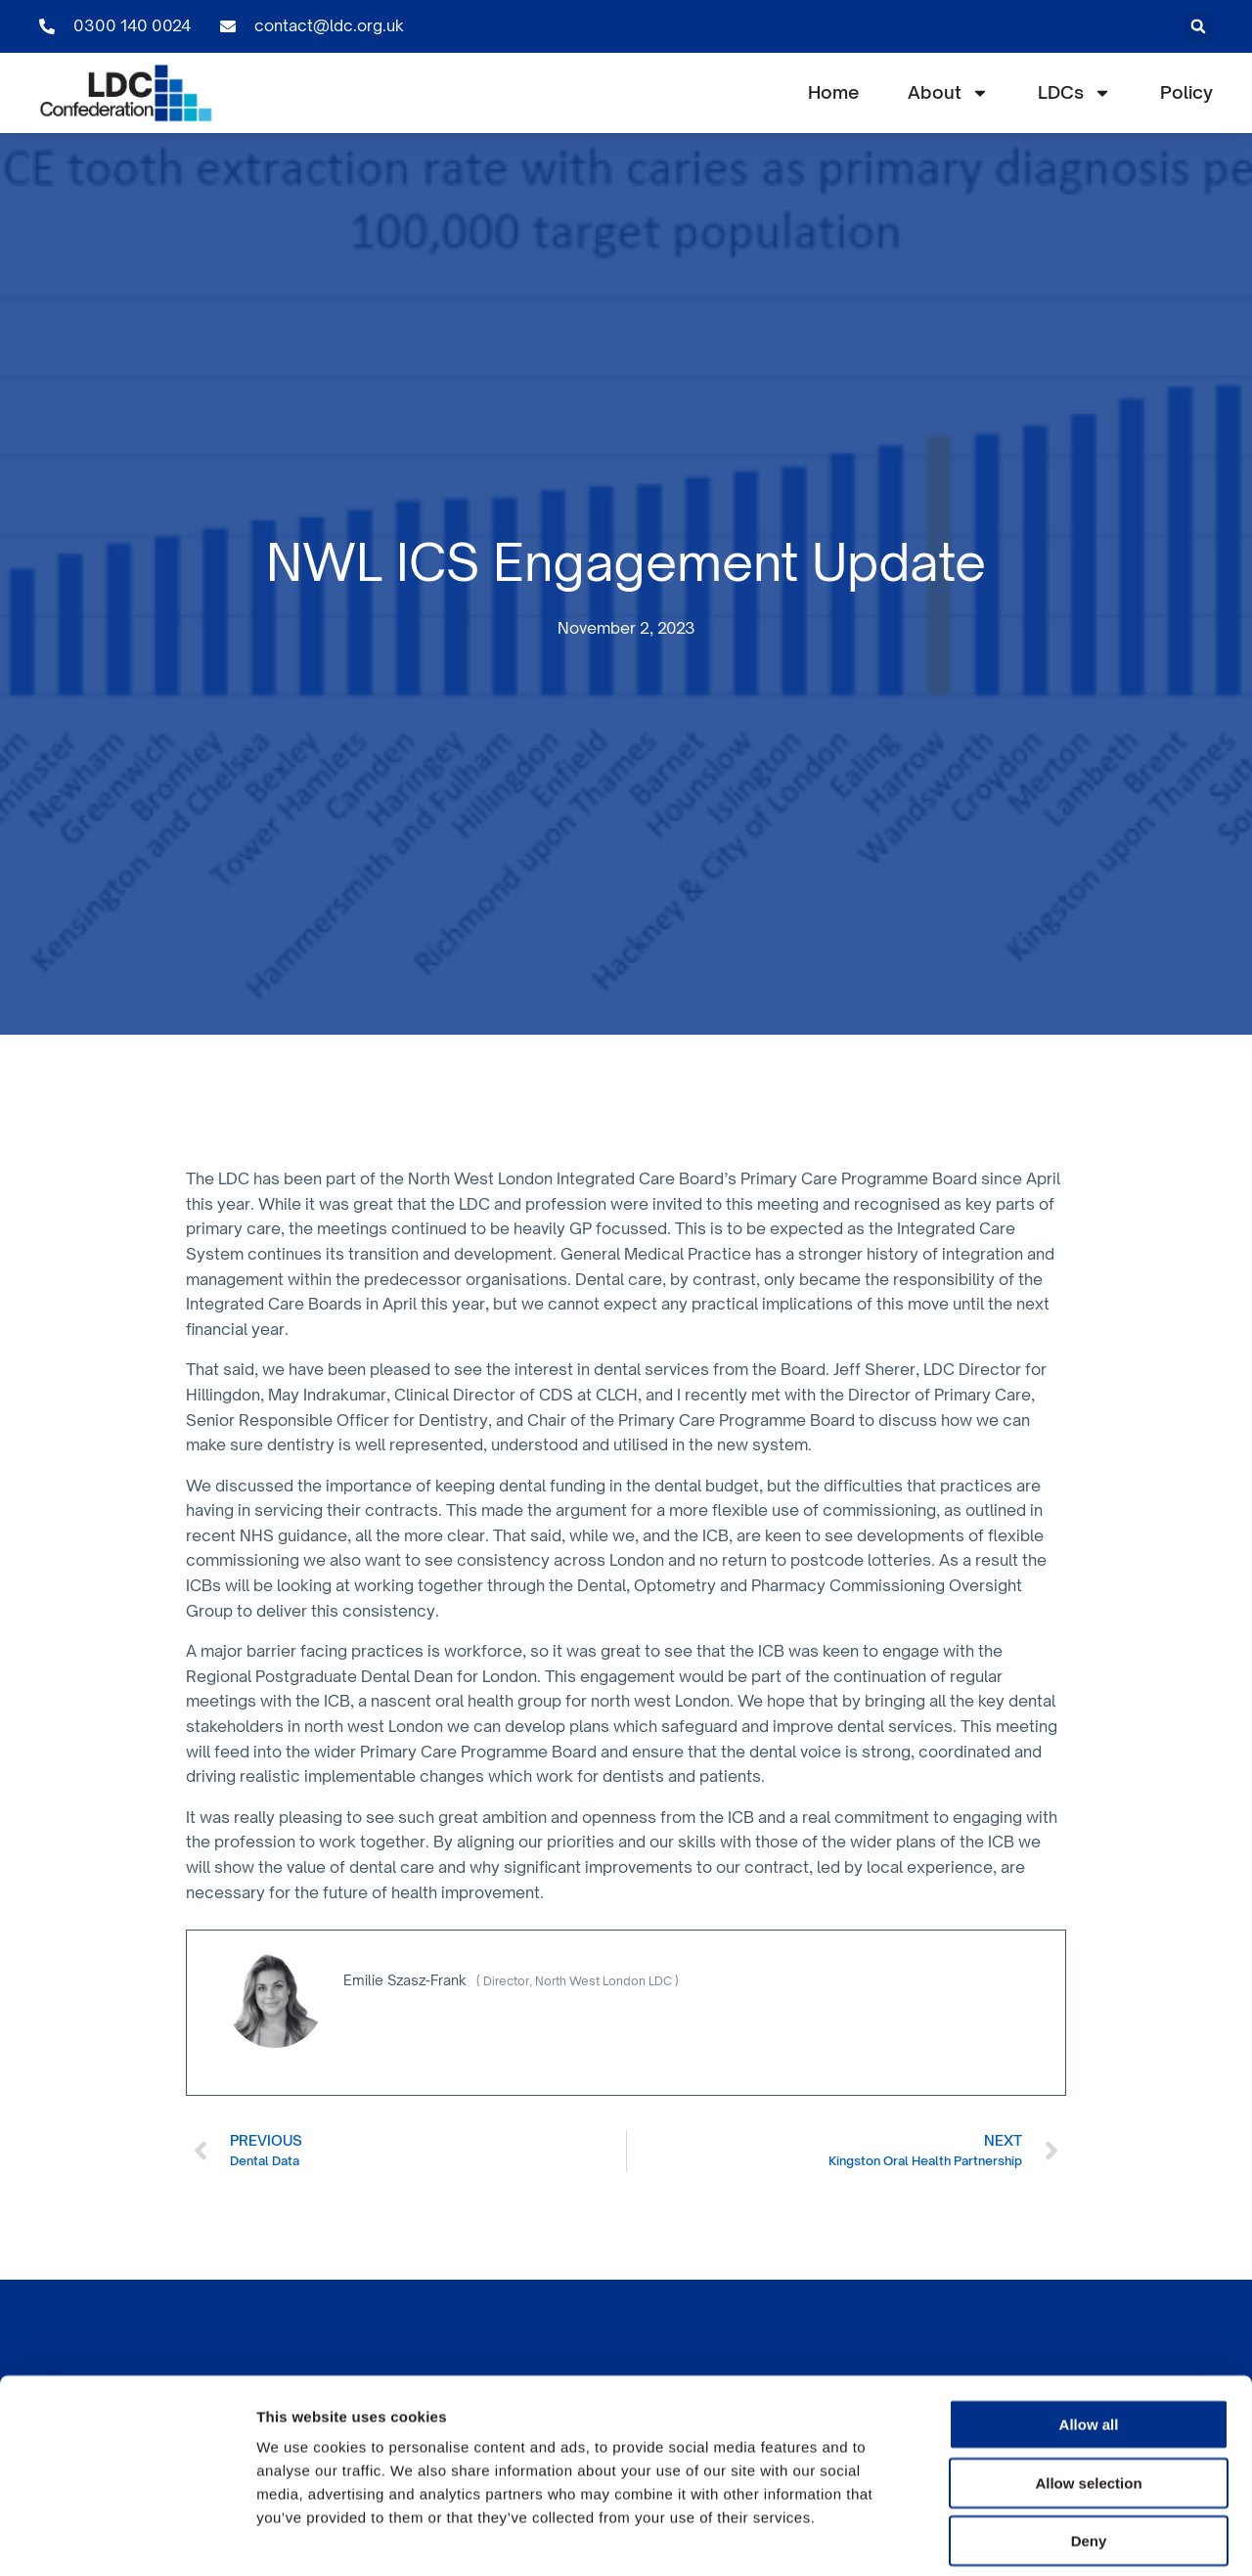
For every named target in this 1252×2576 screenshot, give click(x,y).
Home (833, 92)
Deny (1089, 2450)
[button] (1198, 26)
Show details (1026, 2537)
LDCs (1074, 92)
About (948, 92)
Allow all (1089, 2334)
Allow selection (1088, 2392)
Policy (1186, 92)
